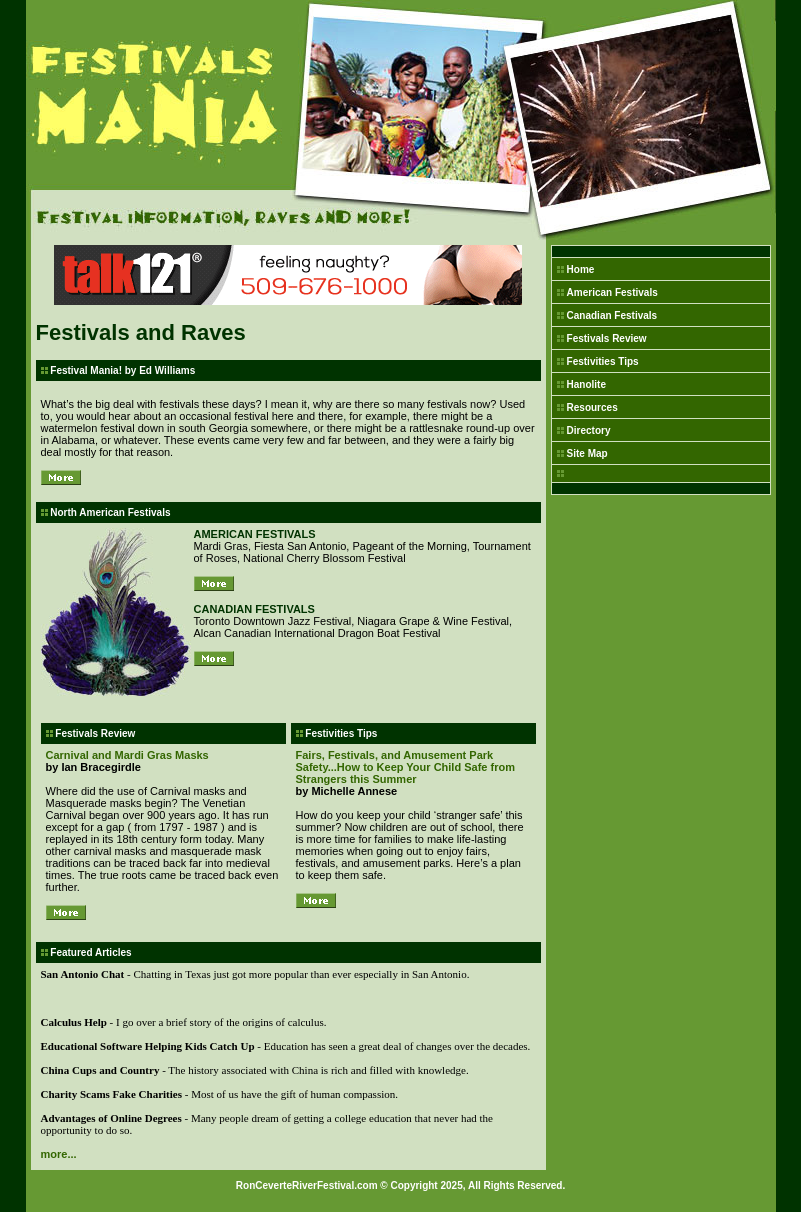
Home (581, 269)
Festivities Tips (603, 361)
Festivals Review (607, 338)
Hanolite (586, 384)
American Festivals (612, 292)
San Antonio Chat (83, 974)
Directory (589, 430)
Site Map (587, 453)
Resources (592, 407)
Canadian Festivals (612, 315)
